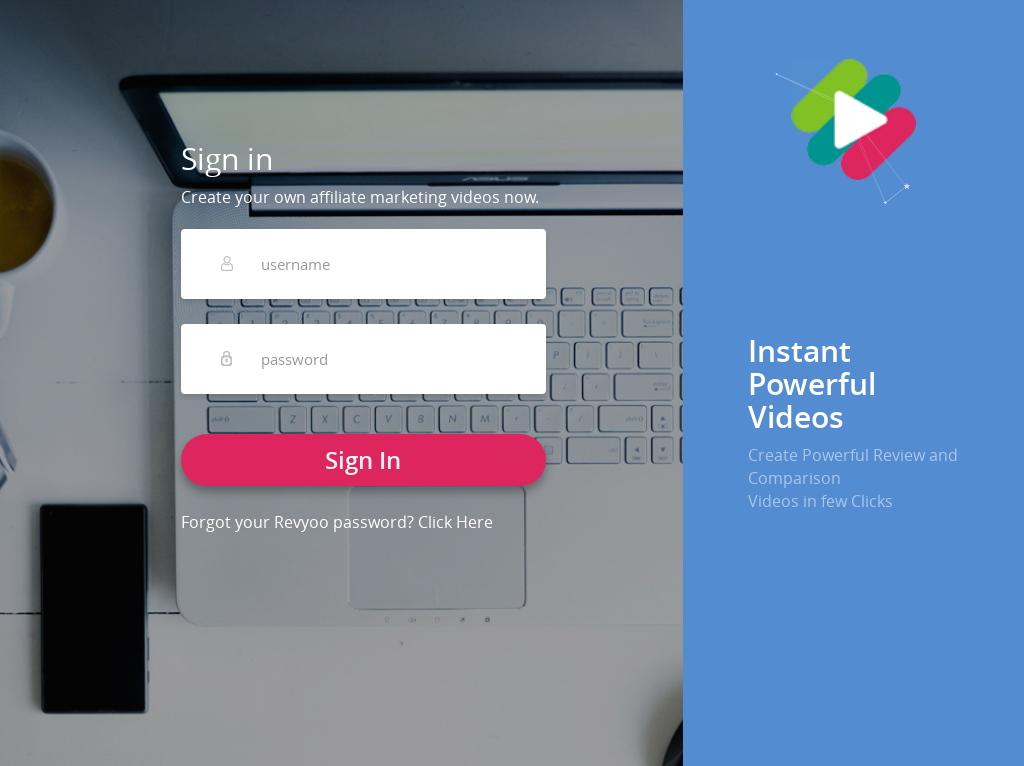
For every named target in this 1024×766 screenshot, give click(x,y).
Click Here (455, 522)
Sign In (363, 460)
